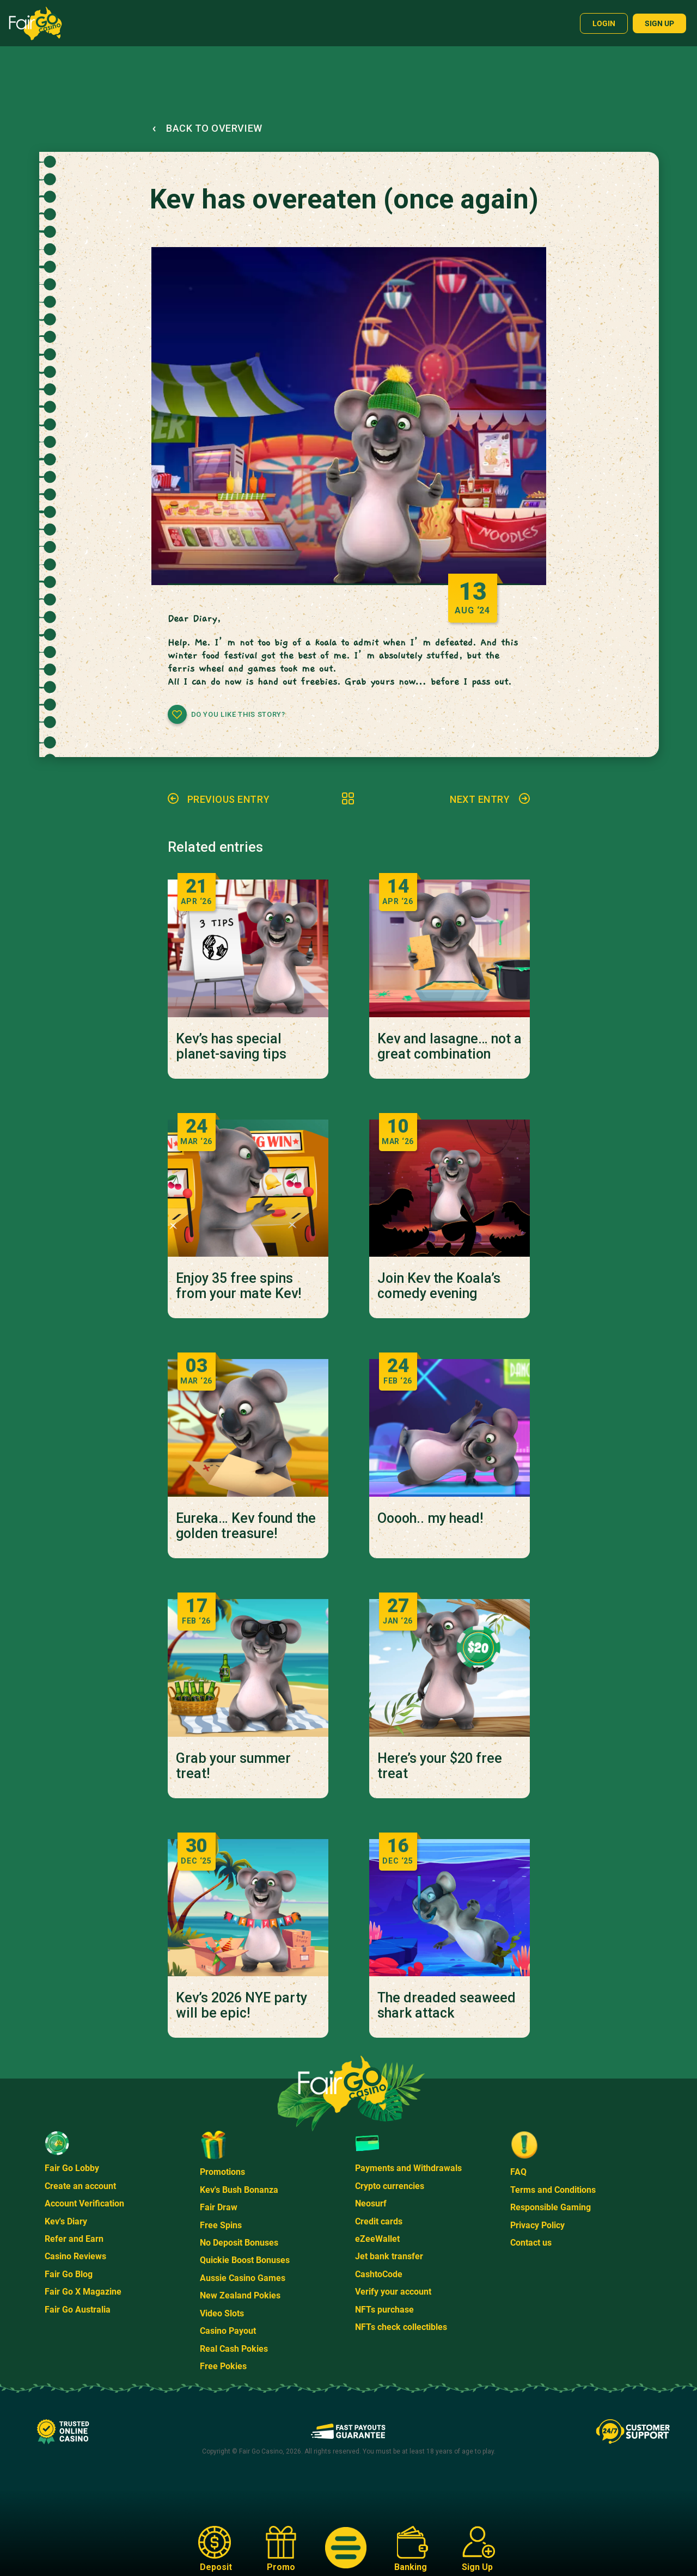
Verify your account (393, 2291)
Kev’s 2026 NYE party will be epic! (241, 2005)
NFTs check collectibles (401, 2327)
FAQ (518, 2172)
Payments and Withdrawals (408, 2168)
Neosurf (371, 2203)
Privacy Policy (537, 2225)
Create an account (80, 2186)
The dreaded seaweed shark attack (446, 2005)
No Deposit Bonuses (239, 2242)
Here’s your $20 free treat (439, 1766)
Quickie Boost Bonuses (245, 2260)
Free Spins (221, 2225)
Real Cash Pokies (234, 2349)
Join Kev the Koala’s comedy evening (438, 1286)
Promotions (222, 2172)
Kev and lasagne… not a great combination (449, 1046)
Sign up (659, 23)
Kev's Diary (66, 2221)
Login (603, 23)
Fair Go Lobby (72, 2168)
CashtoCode (378, 2274)
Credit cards (378, 2221)
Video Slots (222, 2313)
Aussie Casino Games (242, 2278)
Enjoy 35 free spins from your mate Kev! (238, 1286)
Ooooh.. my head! (430, 1518)
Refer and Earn (74, 2239)
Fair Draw (218, 2207)
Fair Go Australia (78, 2309)
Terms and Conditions (553, 2190)
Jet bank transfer (389, 2256)
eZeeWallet (377, 2239)
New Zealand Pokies (240, 2295)
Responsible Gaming (550, 2207)
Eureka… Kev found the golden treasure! (246, 1526)
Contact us (531, 2242)
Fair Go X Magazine (83, 2291)
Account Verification (84, 2203)
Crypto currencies (389, 2186)
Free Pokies (223, 2366)
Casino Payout (228, 2331)
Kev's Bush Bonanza (239, 2190)
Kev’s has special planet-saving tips (231, 1046)
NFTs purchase (384, 2309)
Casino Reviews (75, 2256)
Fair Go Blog (69, 2274)
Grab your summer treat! (233, 1766)
